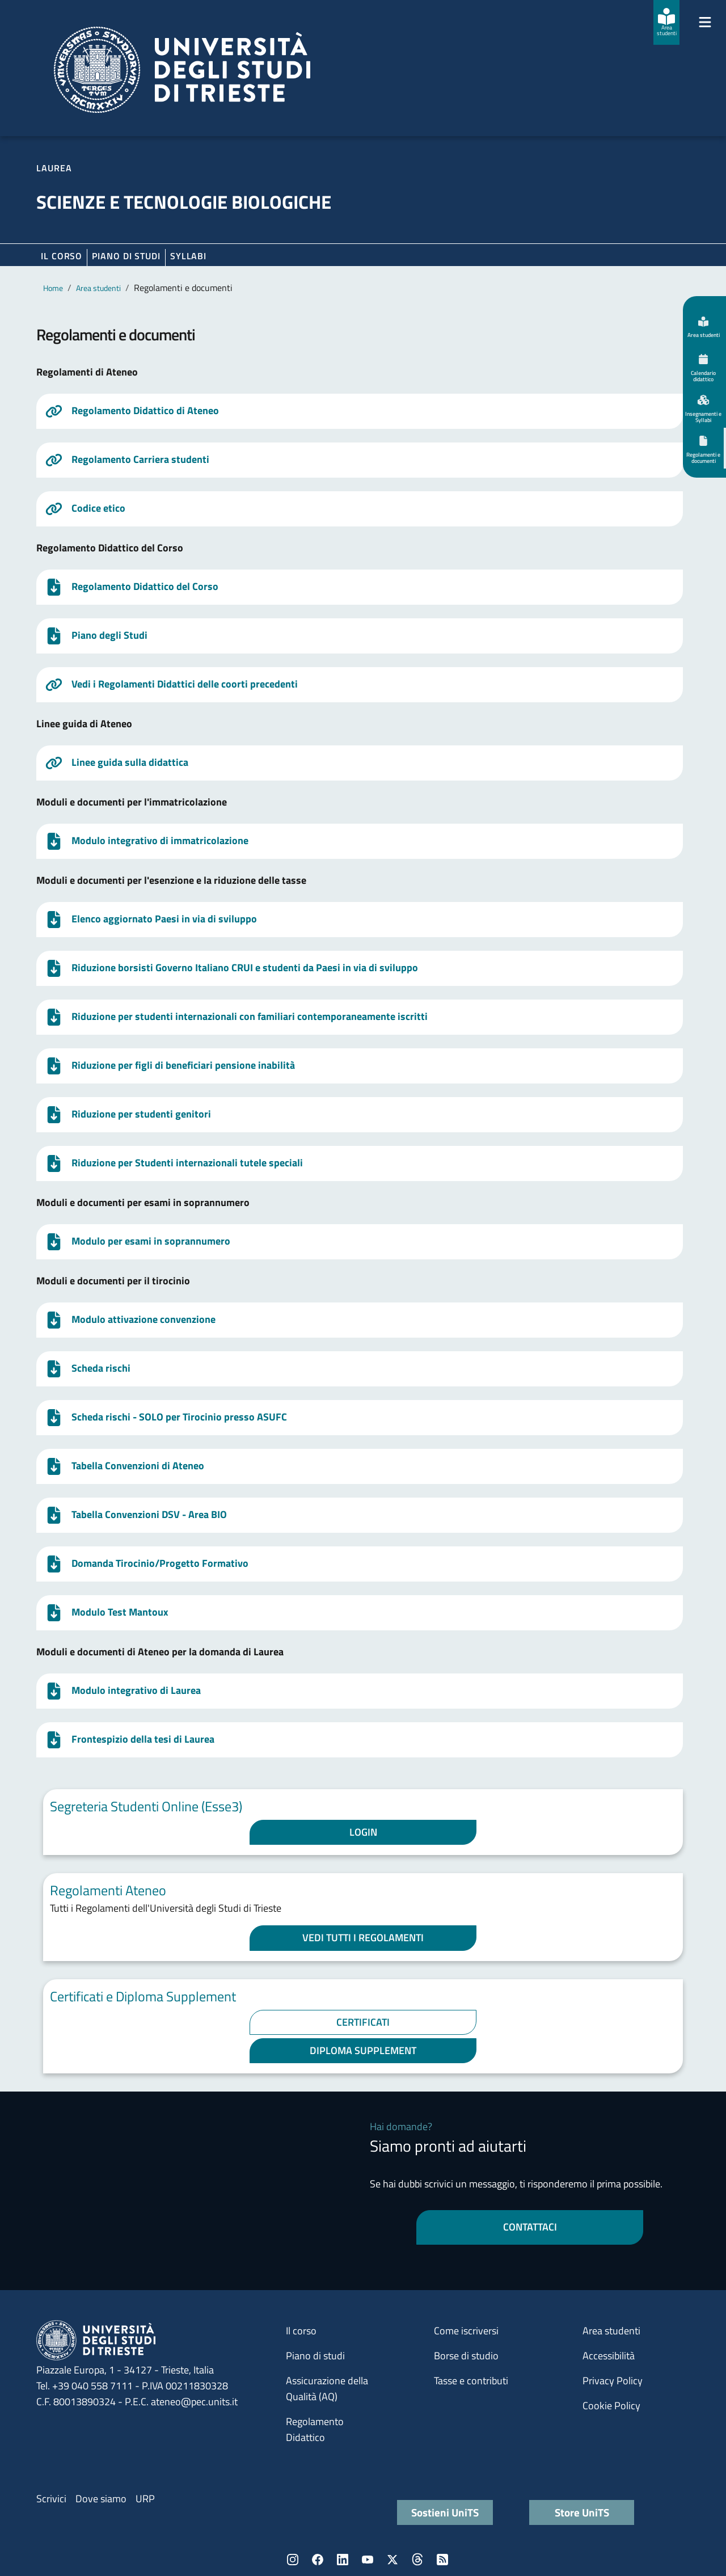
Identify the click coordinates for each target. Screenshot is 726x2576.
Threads (417, 2559)
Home (53, 288)
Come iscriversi (466, 2330)
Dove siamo (100, 2498)
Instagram (293, 2559)
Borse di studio (466, 2355)
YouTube (367, 2559)
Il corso (61, 256)
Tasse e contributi (471, 2380)
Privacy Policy (613, 2380)
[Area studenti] (666, 22)
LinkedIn (343, 2559)
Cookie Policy (611, 2405)
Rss (442, 2559)
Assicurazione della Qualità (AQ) (327, 2388)
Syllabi (188, 256)
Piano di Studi (126, 256)
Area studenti (98, 288)
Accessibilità (609, 2355)
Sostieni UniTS (445, 2512)
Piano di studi (315, 2355)
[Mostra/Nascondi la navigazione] (705, 22)
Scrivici (51, 2498)
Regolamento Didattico (315, 2429)
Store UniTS (582, 2512)
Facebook (318, 2559)
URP (145, 2498)
